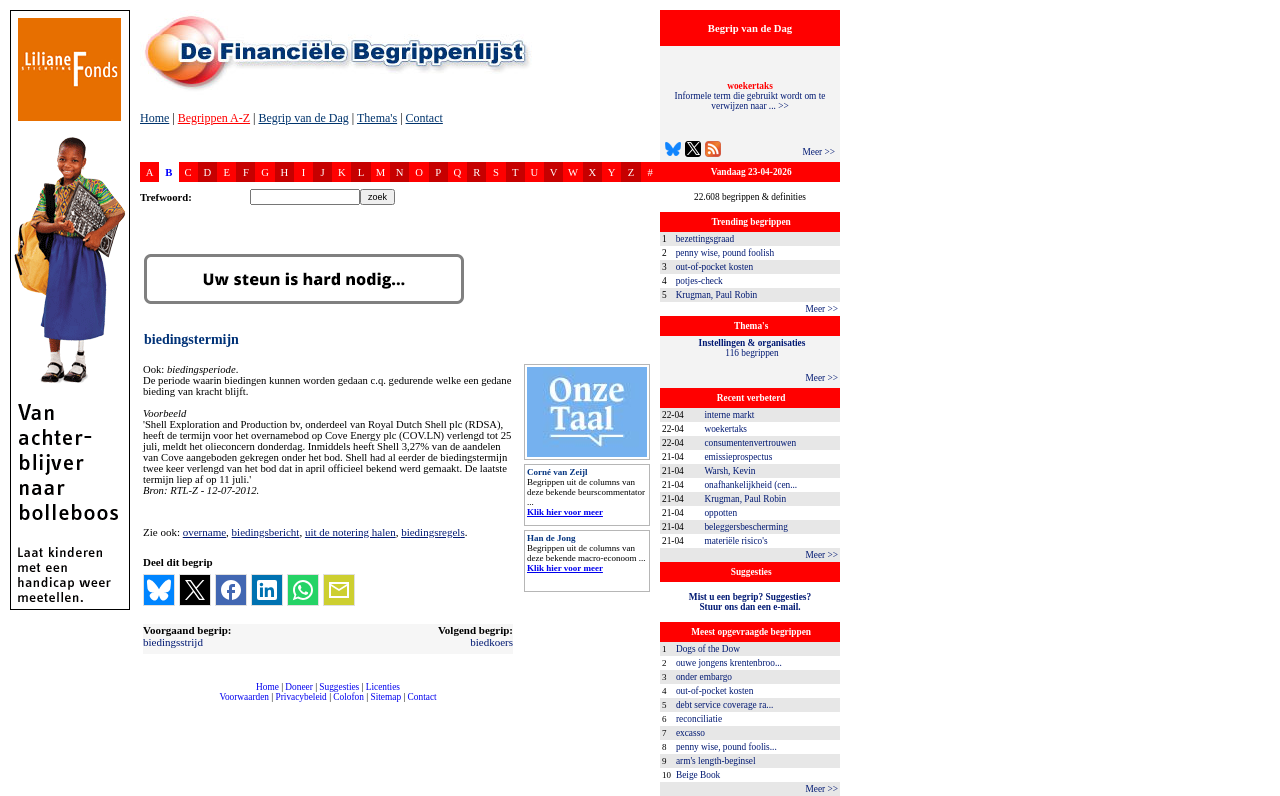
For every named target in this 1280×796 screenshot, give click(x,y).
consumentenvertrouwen (750, 443)
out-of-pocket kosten (714, 267)
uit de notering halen (350, 532)
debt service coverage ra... (724, 705)
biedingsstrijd (173, 642)
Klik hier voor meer (565, 512)
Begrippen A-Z (214, 118)
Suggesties (339, 687)
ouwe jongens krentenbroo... (729, 663)
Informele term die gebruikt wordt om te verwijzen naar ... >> (750, 96)
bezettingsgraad (705, 239)
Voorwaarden (244, 697)
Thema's (377, 118)
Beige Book (698, 775)
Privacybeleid (301, 697)
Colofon (348, 697)
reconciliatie (699, 719)
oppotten (720, 513)
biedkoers (491, 642)
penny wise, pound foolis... (726, 747)
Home (154, 118)
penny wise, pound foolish (725, 253)
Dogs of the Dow (708, 649)
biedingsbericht (266, 532)
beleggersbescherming (745, 527)
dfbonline (1261, 790)
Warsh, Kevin (729, 471)
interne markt (729, 415)
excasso (690, 733)
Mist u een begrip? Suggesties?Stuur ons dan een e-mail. (750, 602)
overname (204, 532)
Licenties (383, 687)
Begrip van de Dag (303, 118)
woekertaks (725, 429)
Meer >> (818, 152)
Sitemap (385, 697)
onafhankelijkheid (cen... (750, 485)
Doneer (298, 687)
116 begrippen (752, 348)
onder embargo (704, 677)
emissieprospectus (738, 457)
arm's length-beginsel (716, 761)
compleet (150, 704)
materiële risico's (735, 541)
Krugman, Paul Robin (717, 295)
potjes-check (699, 281)
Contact (424, 118)
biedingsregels (433, 532)
